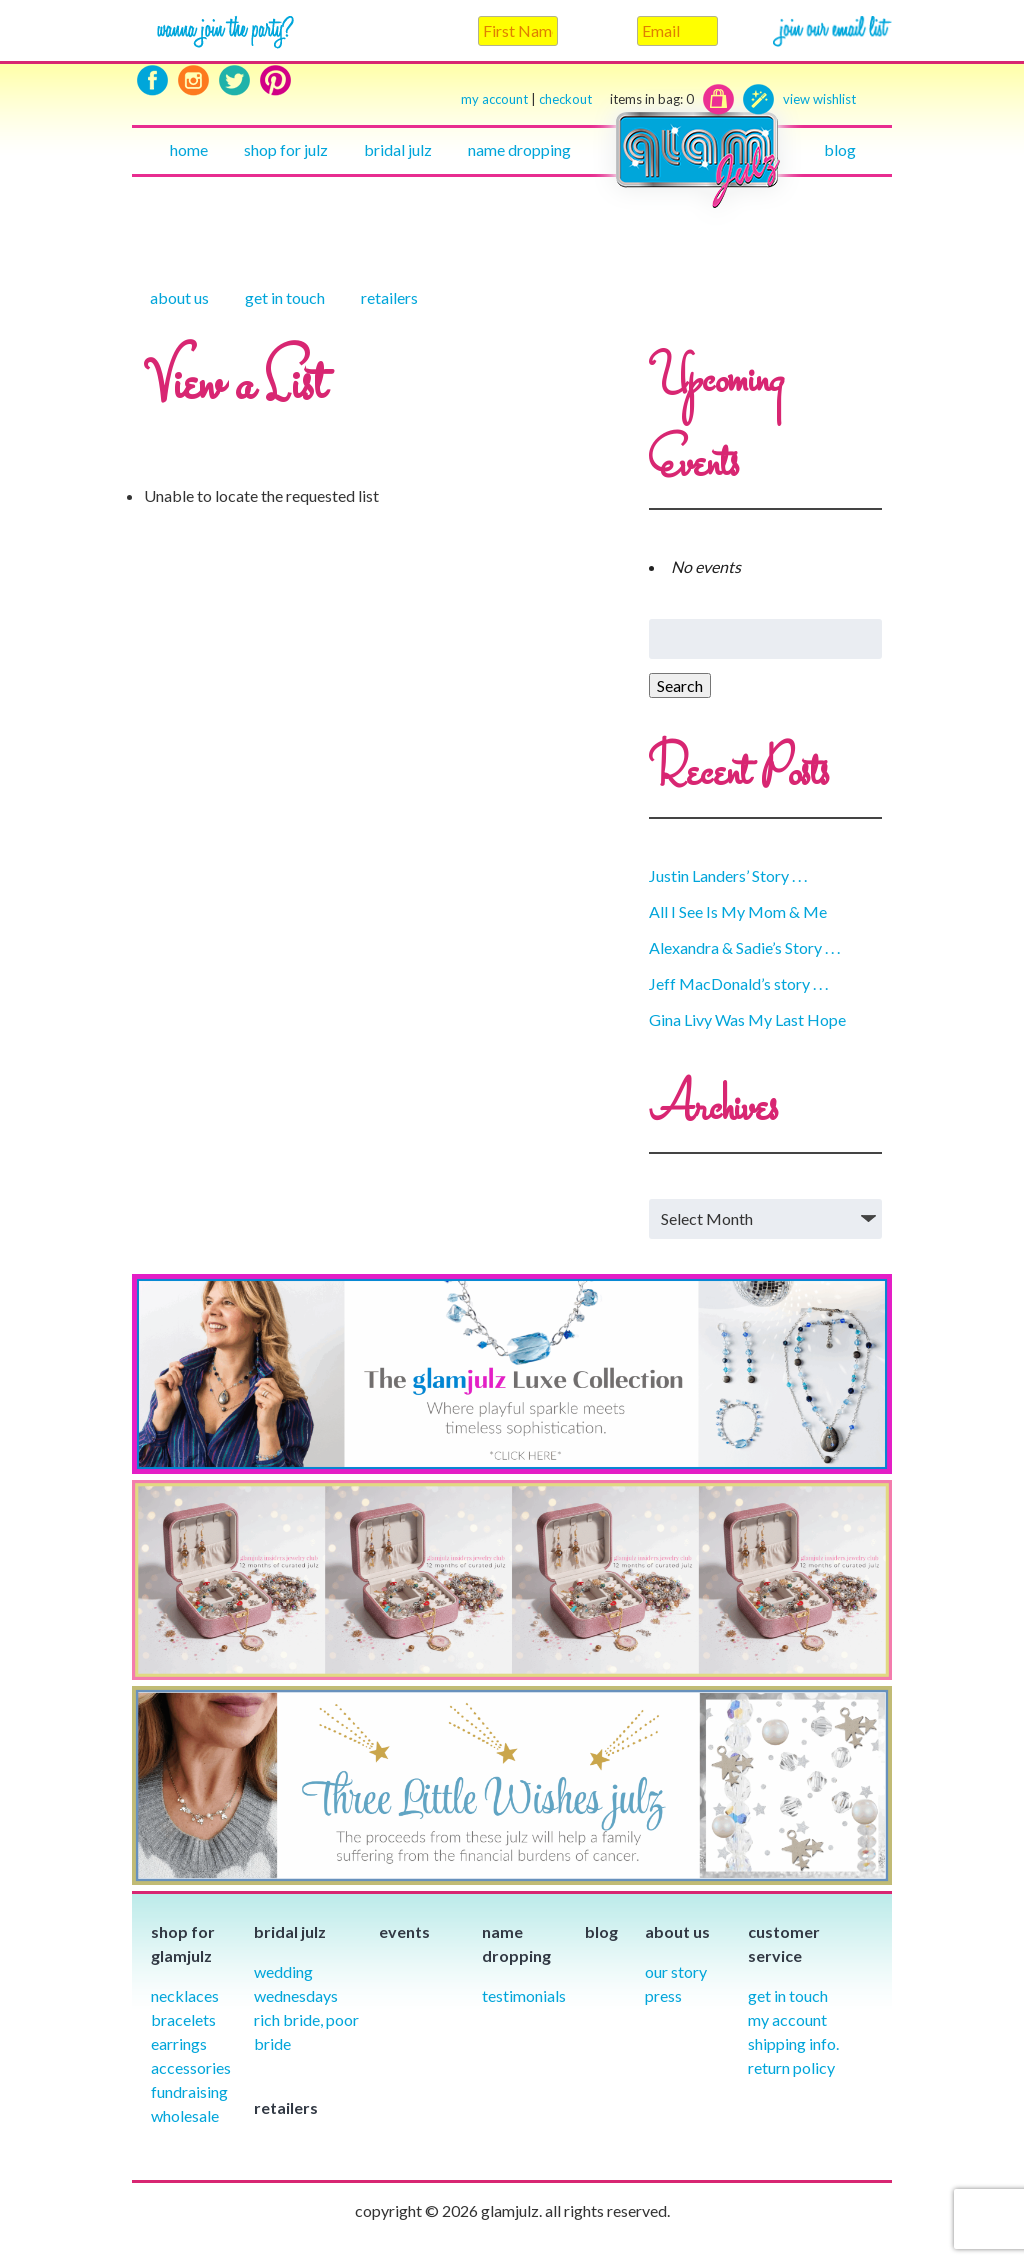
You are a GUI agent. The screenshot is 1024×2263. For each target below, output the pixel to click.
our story (676, 1971)
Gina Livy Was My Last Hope (747, 1019)
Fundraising (189, 2091)
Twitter (234, 80)
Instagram (193, 80)
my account (494, 99)
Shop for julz (286, 149)
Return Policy (791, 2067)
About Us (179, 297)
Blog (840, 149)
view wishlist (819, 99)
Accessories (191, 2067)
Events (404, 1931)
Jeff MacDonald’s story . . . (738, 983)
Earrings (179, 2043)
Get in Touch (788, 1995)
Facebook (152, 80)
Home (189, 149)
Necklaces (185, 1995)
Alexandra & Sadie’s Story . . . (744, 947)
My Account (787, 2019)
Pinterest (275, 80)
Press (663, 1995)
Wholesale (185, 2115)
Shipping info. (793, 2043)
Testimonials (524, 1995)
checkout (616, 99)
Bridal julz (398, 149)
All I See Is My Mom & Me (738, 911)
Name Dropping (519, 149)
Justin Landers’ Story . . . (728, 875)
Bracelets (183, 2019)
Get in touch (285, 297)
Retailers (389, 297)
